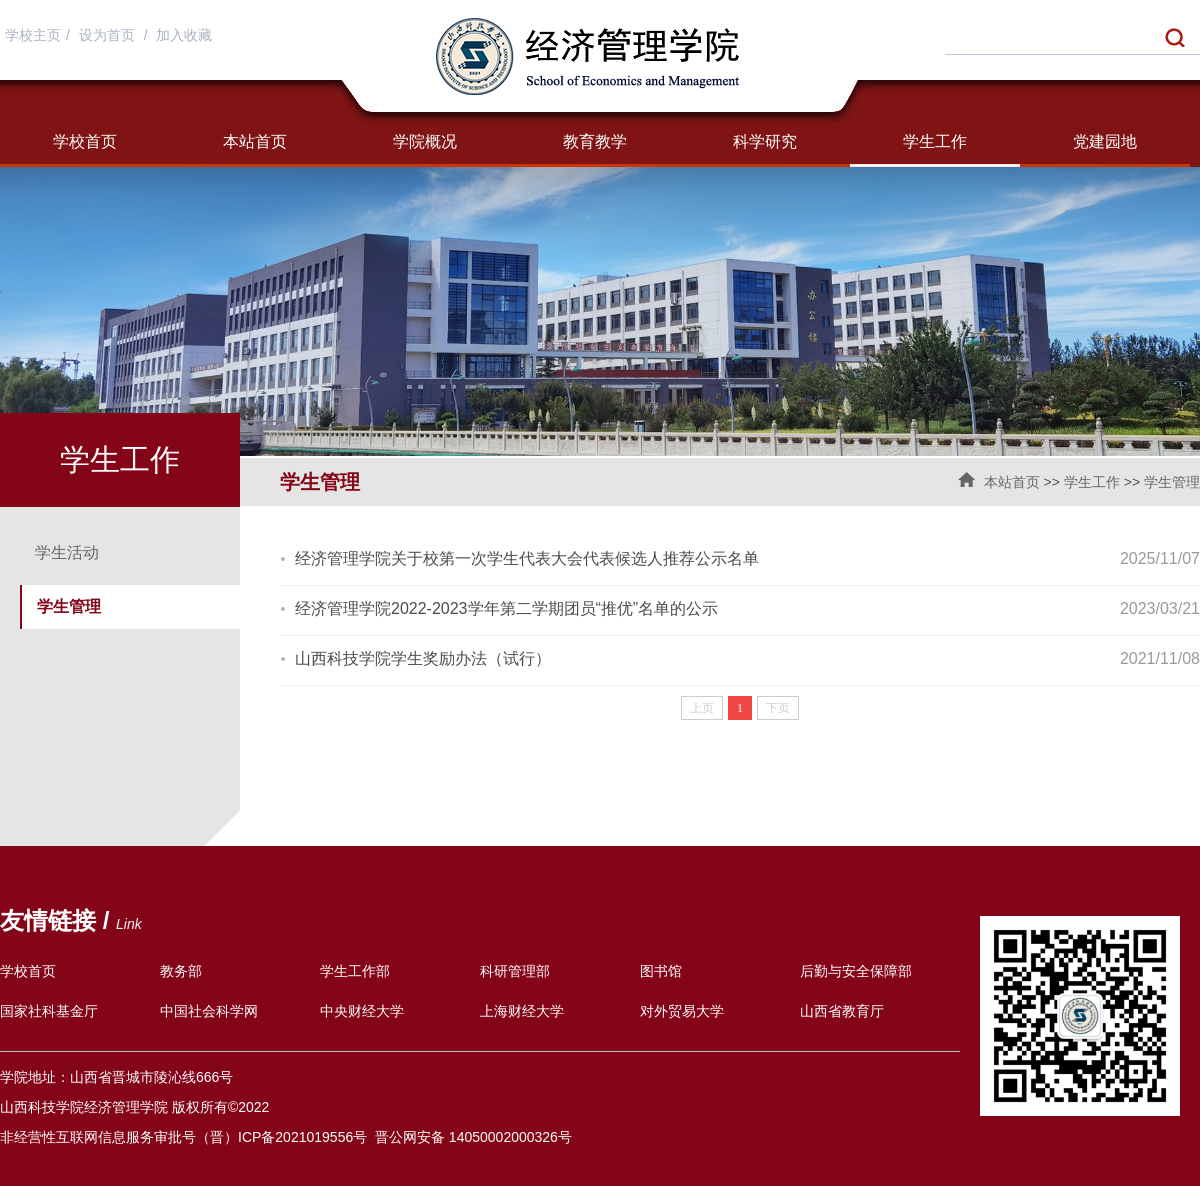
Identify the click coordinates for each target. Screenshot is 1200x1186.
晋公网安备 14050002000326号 (473, 1137)
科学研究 (765, 141)
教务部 (181, 971)
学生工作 (935, 141)
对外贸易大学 (682, 1011)
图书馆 (661, 971)
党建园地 (1105, 141)
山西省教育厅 (842, 1011)
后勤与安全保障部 (856, 971)
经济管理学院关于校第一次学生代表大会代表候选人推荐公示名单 (527, 558)
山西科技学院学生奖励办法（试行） (423, 658)
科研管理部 (515, 971)
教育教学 (595, 141)
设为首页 (109, 35)
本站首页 (255, 141)
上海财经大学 (522, 1011)
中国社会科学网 (209, 1011)
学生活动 (67, 552)
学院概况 (425, 141)
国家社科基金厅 (49, 1011)
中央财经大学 (362, 1011)
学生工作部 (355, 971)
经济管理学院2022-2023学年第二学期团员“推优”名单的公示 (506, 608)
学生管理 (1172, 482)
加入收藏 (184, 35)
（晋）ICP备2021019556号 (281, 1137)
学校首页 (85, 141)
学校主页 (33, 35)
